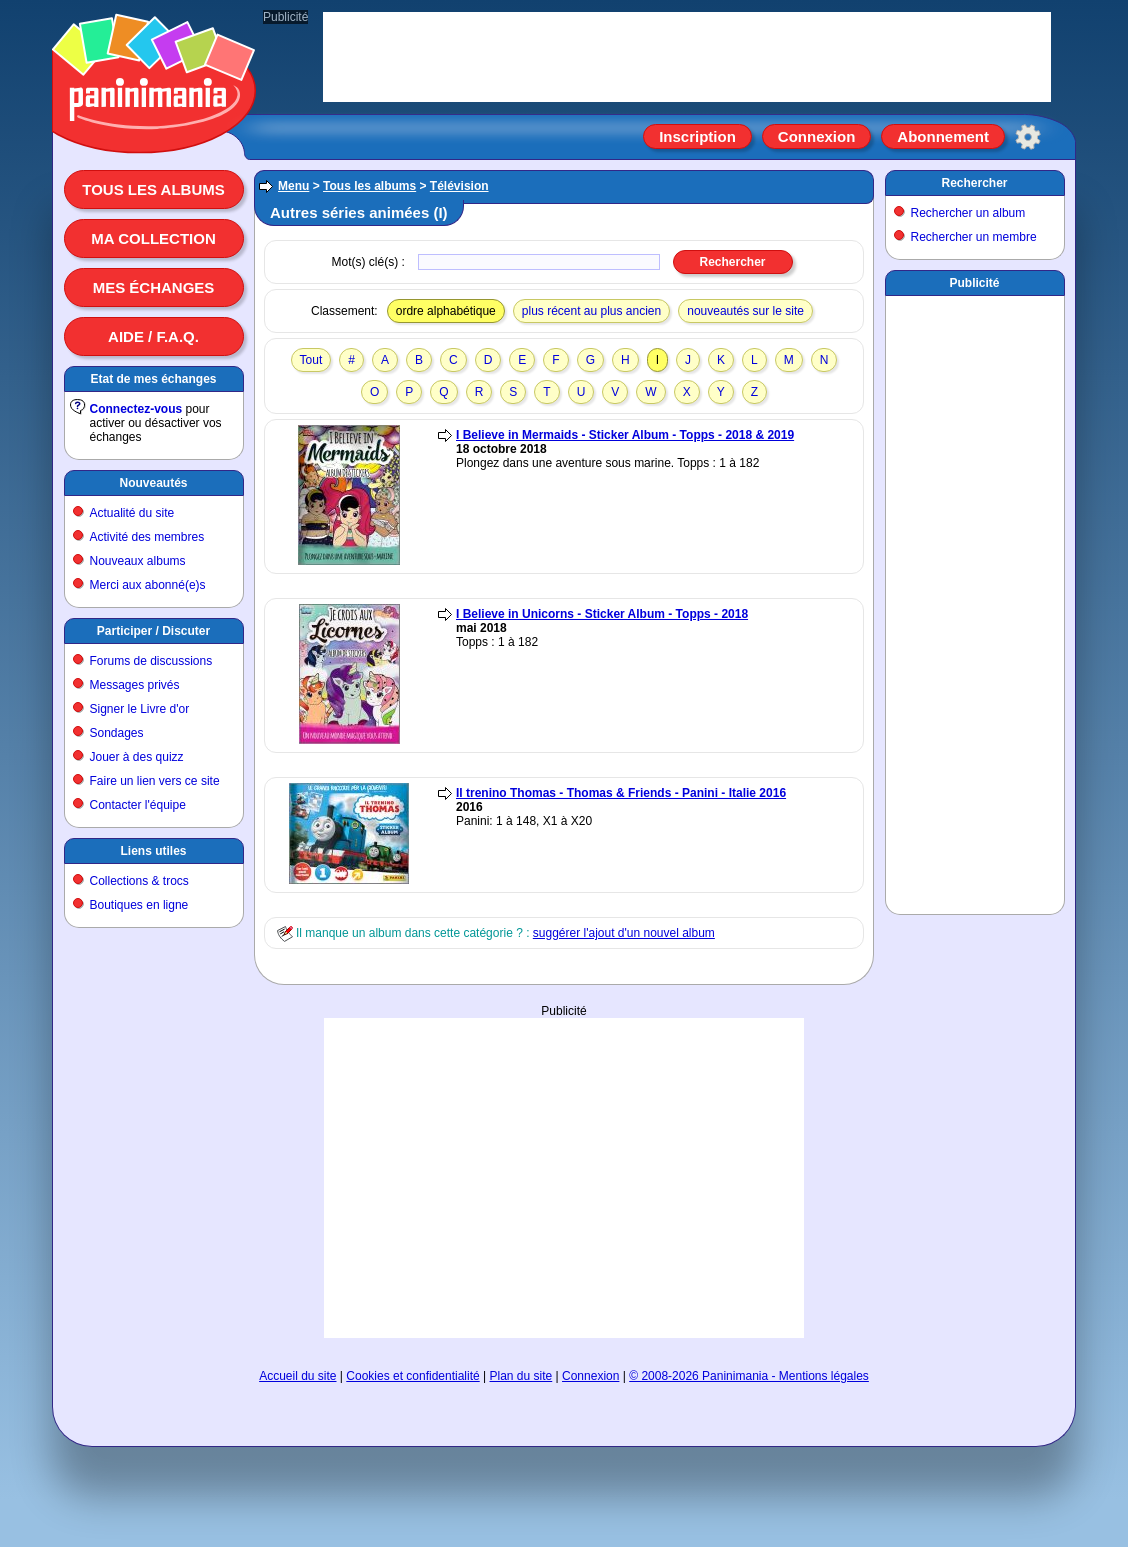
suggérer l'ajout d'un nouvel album (624, 933)
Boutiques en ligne (139, 905)
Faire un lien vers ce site (155, 781)
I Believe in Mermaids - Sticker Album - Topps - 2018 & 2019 (625, 435)
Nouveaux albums (138, 561)
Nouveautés (153, 483)
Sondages (117, 733)
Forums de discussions (151, 661)
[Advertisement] (564, 1178)
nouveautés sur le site (745, 311)
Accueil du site (297, 1376)
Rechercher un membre (974, 237)
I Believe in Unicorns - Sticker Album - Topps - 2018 (602, 614)
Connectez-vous (136, 409)
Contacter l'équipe (138, 805)
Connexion (817, 136)
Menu (293, 186)
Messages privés (135, 685)
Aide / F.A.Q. (153, 336)
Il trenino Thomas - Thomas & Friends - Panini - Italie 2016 (621, 793)
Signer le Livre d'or (140, 709)
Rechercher (974, 183)
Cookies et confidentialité (412, 1376)
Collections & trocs (139, 881)
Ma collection (153, 238)
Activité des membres (147, 537)
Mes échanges (154, 287)
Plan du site (521, 1376)
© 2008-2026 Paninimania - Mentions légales (749, 1376)
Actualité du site (132, 513)
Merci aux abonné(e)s (148, 585)
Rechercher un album (968, 213)
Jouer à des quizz (137, 757)
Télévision (459, 186)
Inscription (697, 136)
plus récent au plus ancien (591, 311)
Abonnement (943, 136)
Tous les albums (153, 189)
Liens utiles (153, 851)
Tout (311, 360)
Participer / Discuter (153, 631)
